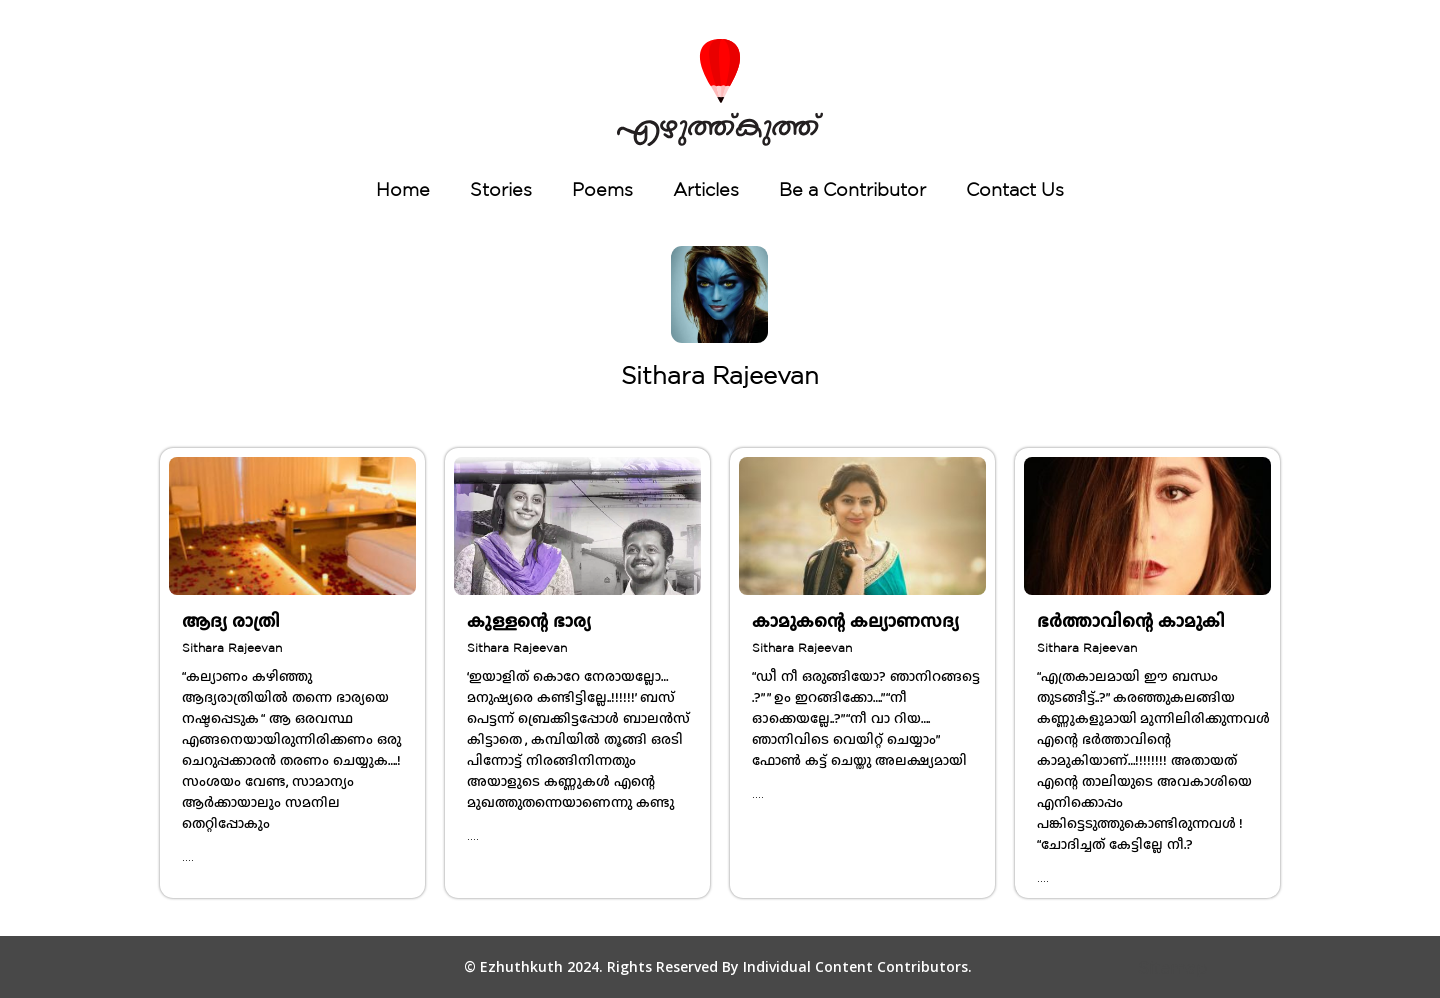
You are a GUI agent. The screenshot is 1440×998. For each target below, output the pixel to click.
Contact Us (1015, 189)
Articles (706, 189)
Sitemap (1172, 967)
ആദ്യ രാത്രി (231, 621)
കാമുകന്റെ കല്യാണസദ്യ (855, 621)
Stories (501, 189)
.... (188, 856)
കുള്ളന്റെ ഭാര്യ (529, 621)
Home (403, 189)
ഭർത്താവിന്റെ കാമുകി (1131, 621)
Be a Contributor (852, 189)
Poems (602, 189)
